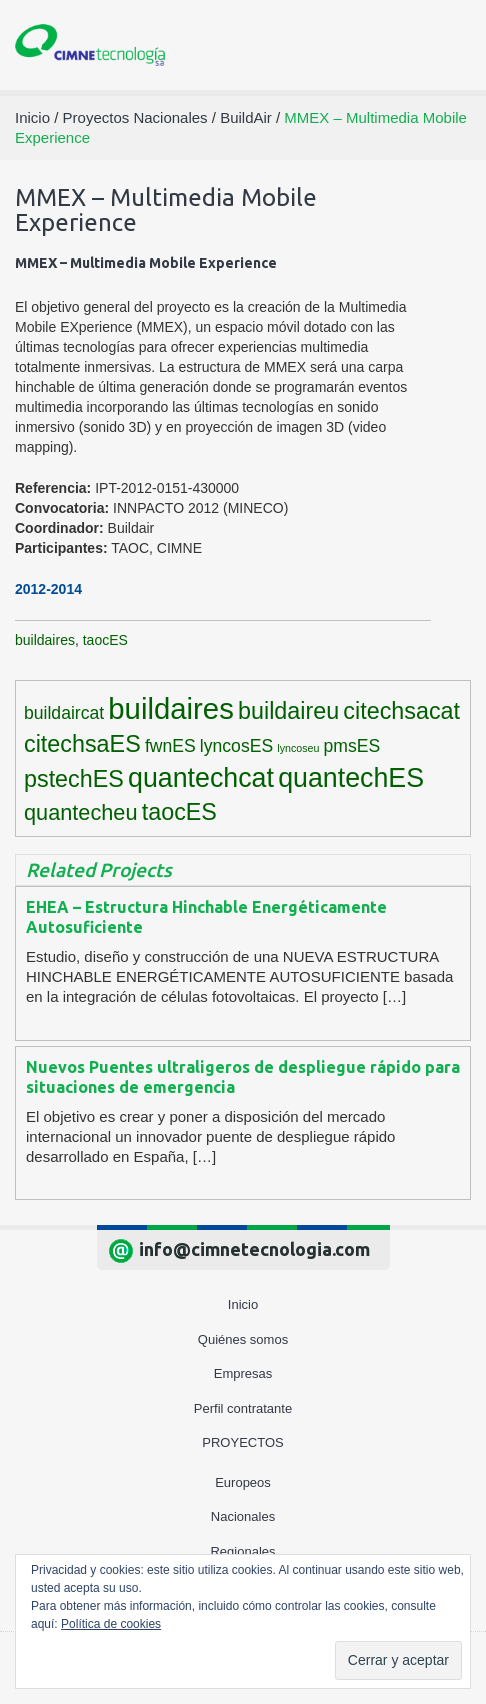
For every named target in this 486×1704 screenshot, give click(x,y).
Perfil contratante (243, 1408)
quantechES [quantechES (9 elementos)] (351, 778)
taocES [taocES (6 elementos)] (179, 812)
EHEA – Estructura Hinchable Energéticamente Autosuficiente (206, 917)
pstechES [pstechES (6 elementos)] (74, 779)
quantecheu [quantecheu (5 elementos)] (81, 812)
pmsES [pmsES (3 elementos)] (352, 746)
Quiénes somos (243, 1339)
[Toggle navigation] (447, 45)
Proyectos (242, 1442)
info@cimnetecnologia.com (254, 1249)
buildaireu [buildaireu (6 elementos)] (288, 711)
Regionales (242, 1551)
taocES (105, 640)
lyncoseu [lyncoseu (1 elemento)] (298, 748)
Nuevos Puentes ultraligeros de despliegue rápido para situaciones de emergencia (243, 1077)
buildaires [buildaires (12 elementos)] (171, 708)
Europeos (243, 1482)
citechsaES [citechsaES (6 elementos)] (82, 744)
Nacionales (243, 1516)
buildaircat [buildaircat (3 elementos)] (64, 713)
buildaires (45, 640)
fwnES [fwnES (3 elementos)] (170, 746)
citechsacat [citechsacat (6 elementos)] (401, 711)
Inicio (243, 1304)
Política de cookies (111, 1624)
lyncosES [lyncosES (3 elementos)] (236, 746)
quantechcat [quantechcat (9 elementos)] (201, 778)
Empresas (243, 1373)
